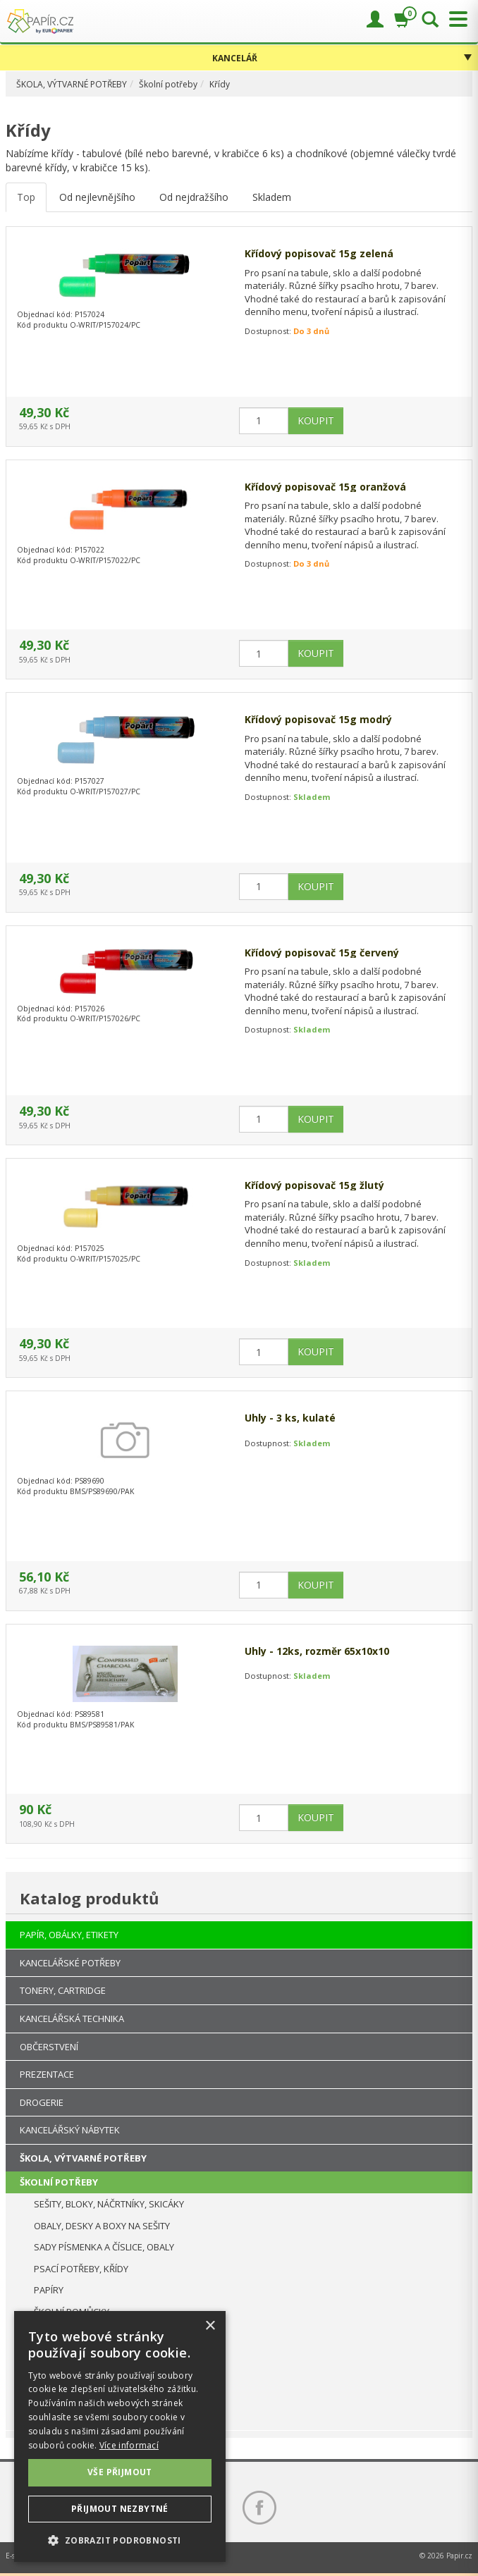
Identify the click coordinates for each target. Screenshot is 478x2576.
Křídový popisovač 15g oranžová (325, 486)
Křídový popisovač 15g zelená (319, 253)
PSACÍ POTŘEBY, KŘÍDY (81, 2268)
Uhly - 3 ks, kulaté (290, 1417)
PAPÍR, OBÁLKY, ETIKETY (69, 1934)
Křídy (219, 84)
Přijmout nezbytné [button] (119, 2509)
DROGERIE (41, 2102)
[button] (120, 2540)
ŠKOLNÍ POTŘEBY (59, 2182)
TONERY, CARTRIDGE (63, 1990)
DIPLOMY (53, 2354)
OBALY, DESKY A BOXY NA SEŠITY (102, 2225)
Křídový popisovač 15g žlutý (314, 1185)
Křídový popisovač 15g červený (322, 952)
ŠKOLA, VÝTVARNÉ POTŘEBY (71, 84)
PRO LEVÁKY (59, 2333)
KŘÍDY (47, 2375)
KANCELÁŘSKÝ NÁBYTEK (70, 2130)
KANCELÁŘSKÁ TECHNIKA (72, 2018)
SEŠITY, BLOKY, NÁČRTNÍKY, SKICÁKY (109, 2204)
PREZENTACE (47, 2074)
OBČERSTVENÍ (49, 2046)
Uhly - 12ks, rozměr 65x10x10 (317, 1651)
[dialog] (120, 2436)
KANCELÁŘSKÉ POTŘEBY (70, 1962)
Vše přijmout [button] (119, 2472)
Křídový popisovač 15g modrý (318, 719)
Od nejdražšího (193, 197)
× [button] (209, 2326)
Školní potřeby (168, 84)
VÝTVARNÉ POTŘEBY (62, 2397)
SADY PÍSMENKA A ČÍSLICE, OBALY (104, 2247)
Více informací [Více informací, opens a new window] (129, 2445)
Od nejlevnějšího (97, 197)
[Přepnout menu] (454, 19)
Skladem (271, 197)
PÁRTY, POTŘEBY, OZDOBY (75, 2419)
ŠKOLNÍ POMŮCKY (71, 2311)
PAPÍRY (48, 2290)
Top (26, 197)
